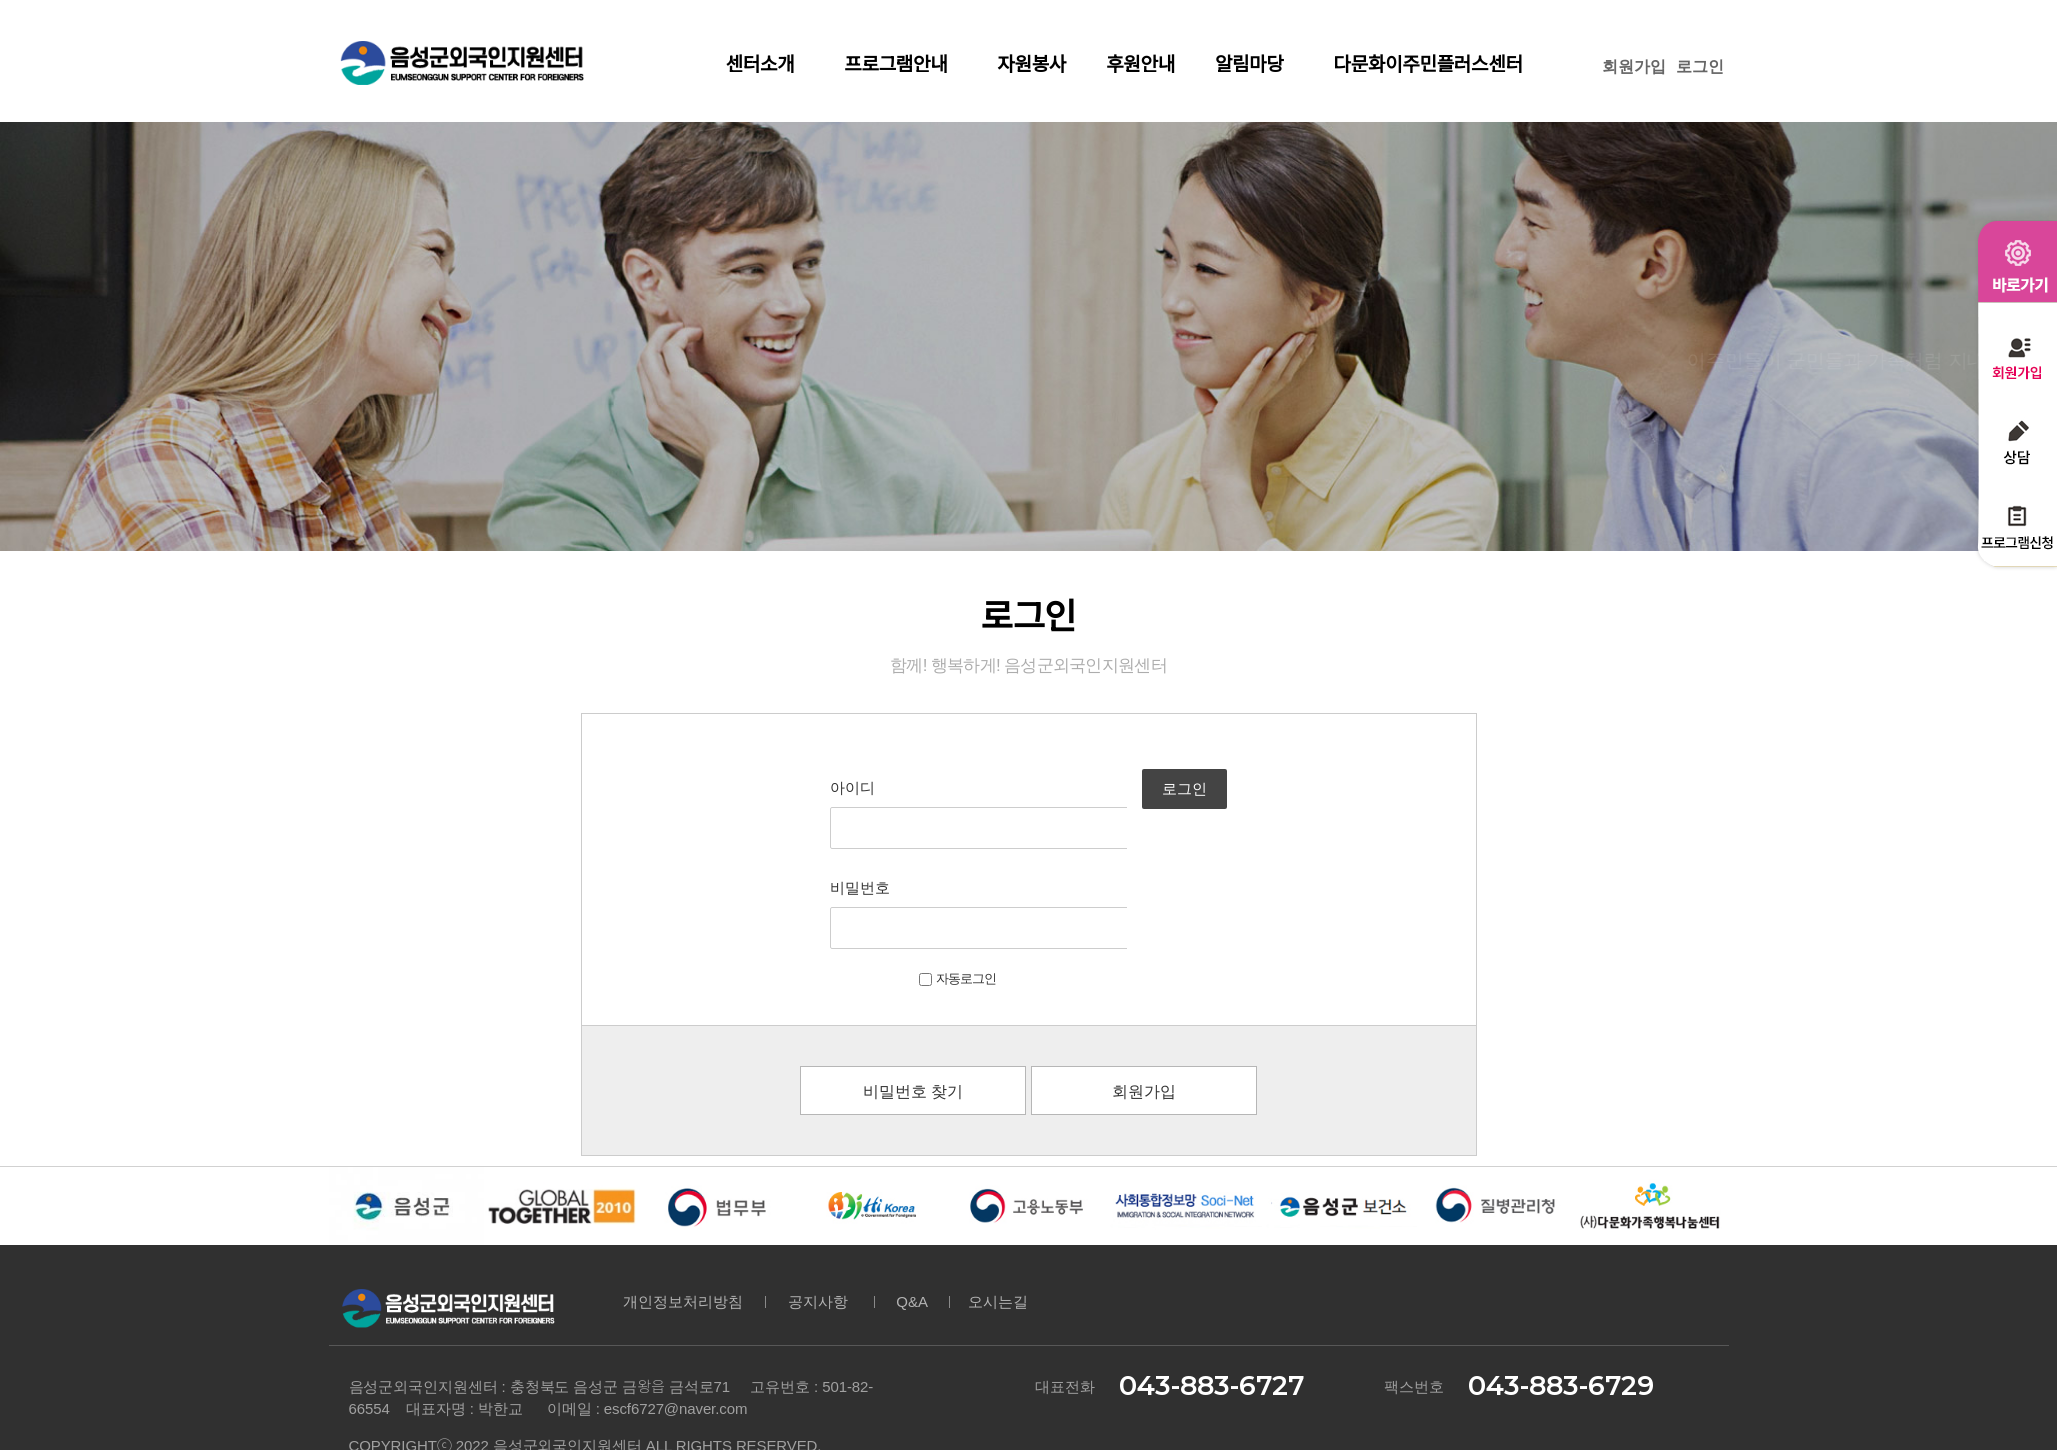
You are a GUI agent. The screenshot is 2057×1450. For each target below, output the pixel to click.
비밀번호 (803, 837)
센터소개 (765, 64)
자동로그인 (900, 878)
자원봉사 (1031, 64)
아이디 (795, 787)
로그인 (1700, 66)
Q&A (913, 1201)
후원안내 (1140, 64)
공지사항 (818, 1201)
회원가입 (1634, 66)
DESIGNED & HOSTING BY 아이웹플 (457, 1371)
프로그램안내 (900, 64)
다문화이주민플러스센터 (1428, 64)
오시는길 (998, 1201)
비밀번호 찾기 (913, 991)
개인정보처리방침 (683, 1201)
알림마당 (1254, 64)
